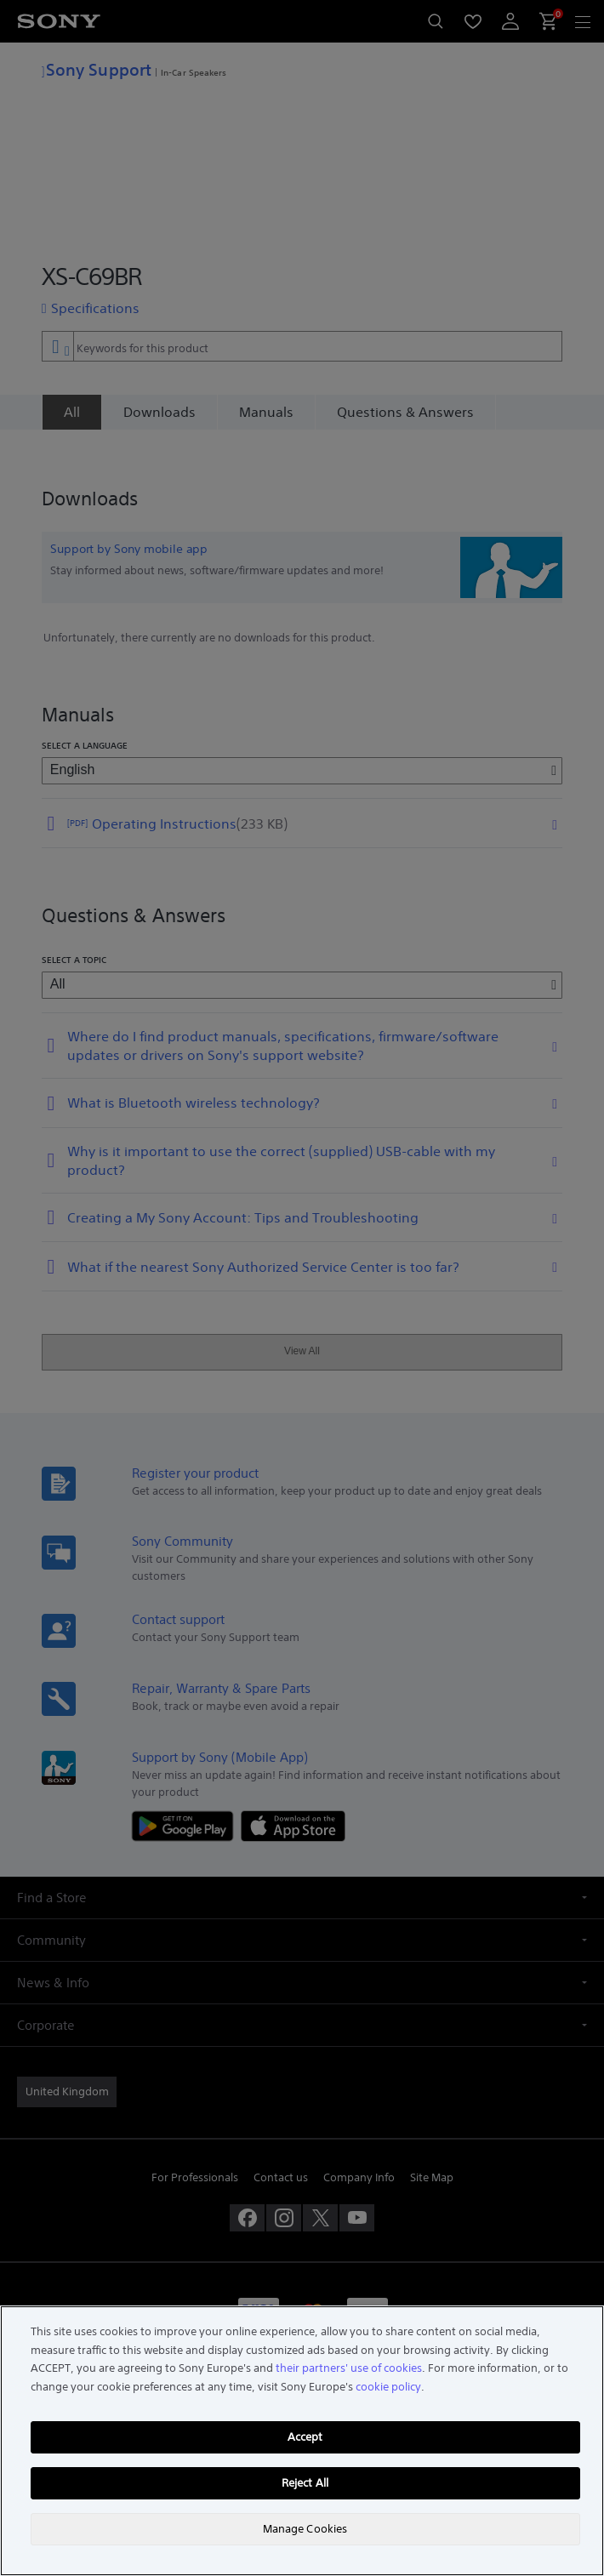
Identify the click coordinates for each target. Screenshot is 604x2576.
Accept (305, 2437)
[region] (302, 2440)
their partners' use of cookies (349, 2368)
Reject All (305, 2483)
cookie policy (388, 2386)
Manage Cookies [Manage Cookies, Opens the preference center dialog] (305, 2529)
